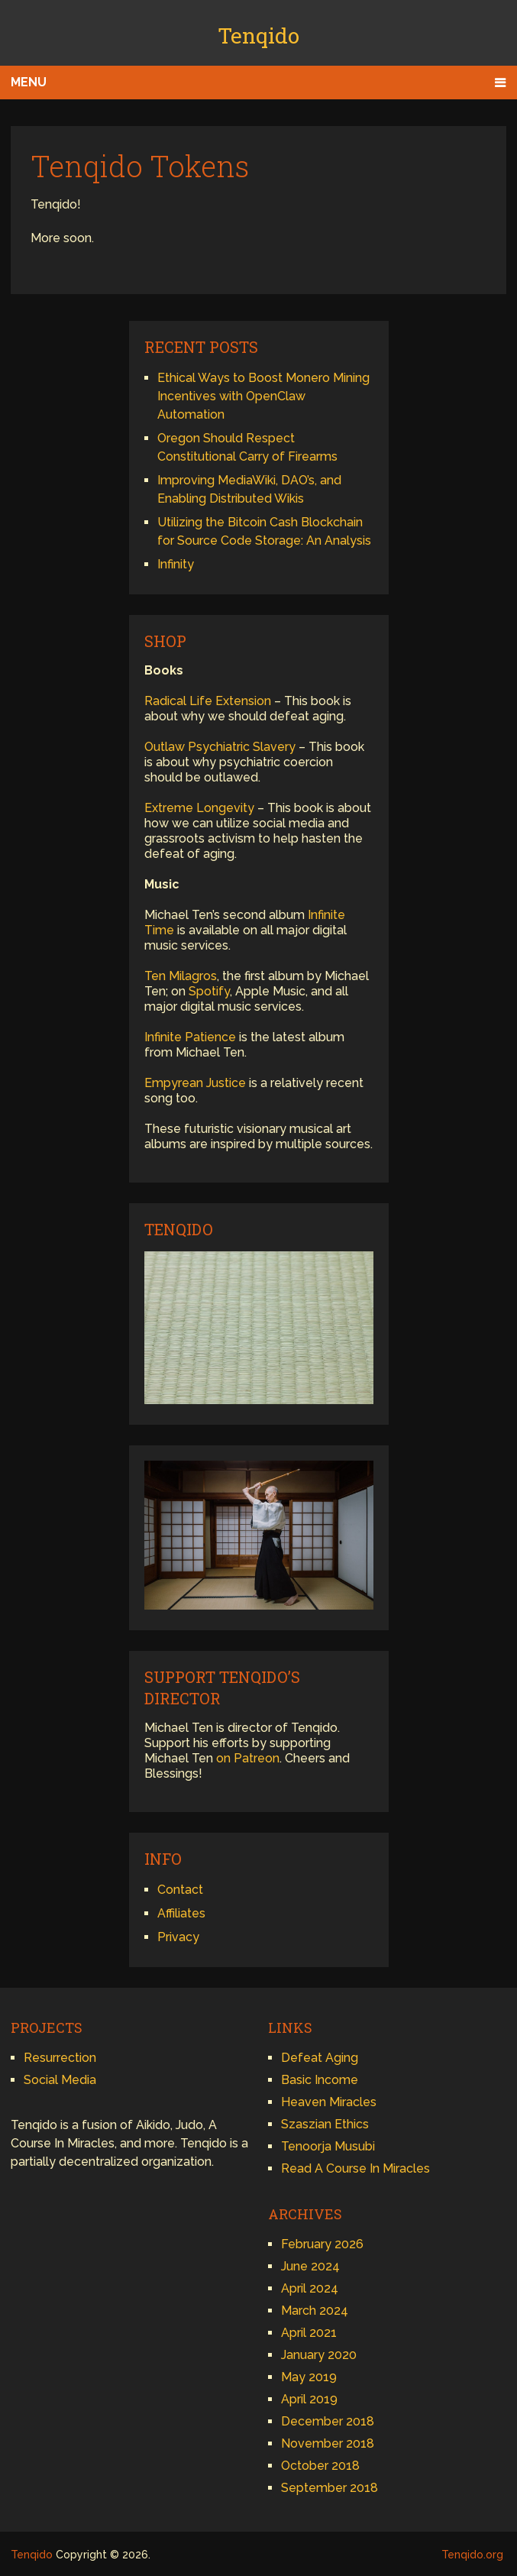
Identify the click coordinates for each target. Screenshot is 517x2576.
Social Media (60, 2080)
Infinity (175, 564)
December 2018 (327, 2421)
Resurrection (60, 2057)
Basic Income (319, 2080)
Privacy (178, 1937)
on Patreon (248, 1758)
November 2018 (327, 2443)
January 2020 (319, 2355)
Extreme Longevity (199, 808)
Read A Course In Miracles (355, 2168)
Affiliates (181, 1913)
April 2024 (309, 2288)
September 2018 (329, 2488)
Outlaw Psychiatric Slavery (220, 746)
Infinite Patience (190, 1037)
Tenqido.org (472, 2554)
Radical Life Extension (207, 701)
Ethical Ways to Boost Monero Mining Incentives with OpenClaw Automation (263, 396)
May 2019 (309, 2377)
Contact (180, 1889)
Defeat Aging (319, 2057)
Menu (29, 82)
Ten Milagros (180, 976)
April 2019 (309, 2399)
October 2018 (320, 2465)
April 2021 (309, 2332)
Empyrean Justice (195, 1083)
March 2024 (314, 2310)
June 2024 (310, 2266)
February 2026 (322, 2244)
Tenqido (258, 35)
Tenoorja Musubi (328, 2146)
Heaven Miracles (328, 2102)
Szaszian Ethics (325, 2124)
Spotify (209, 991)
